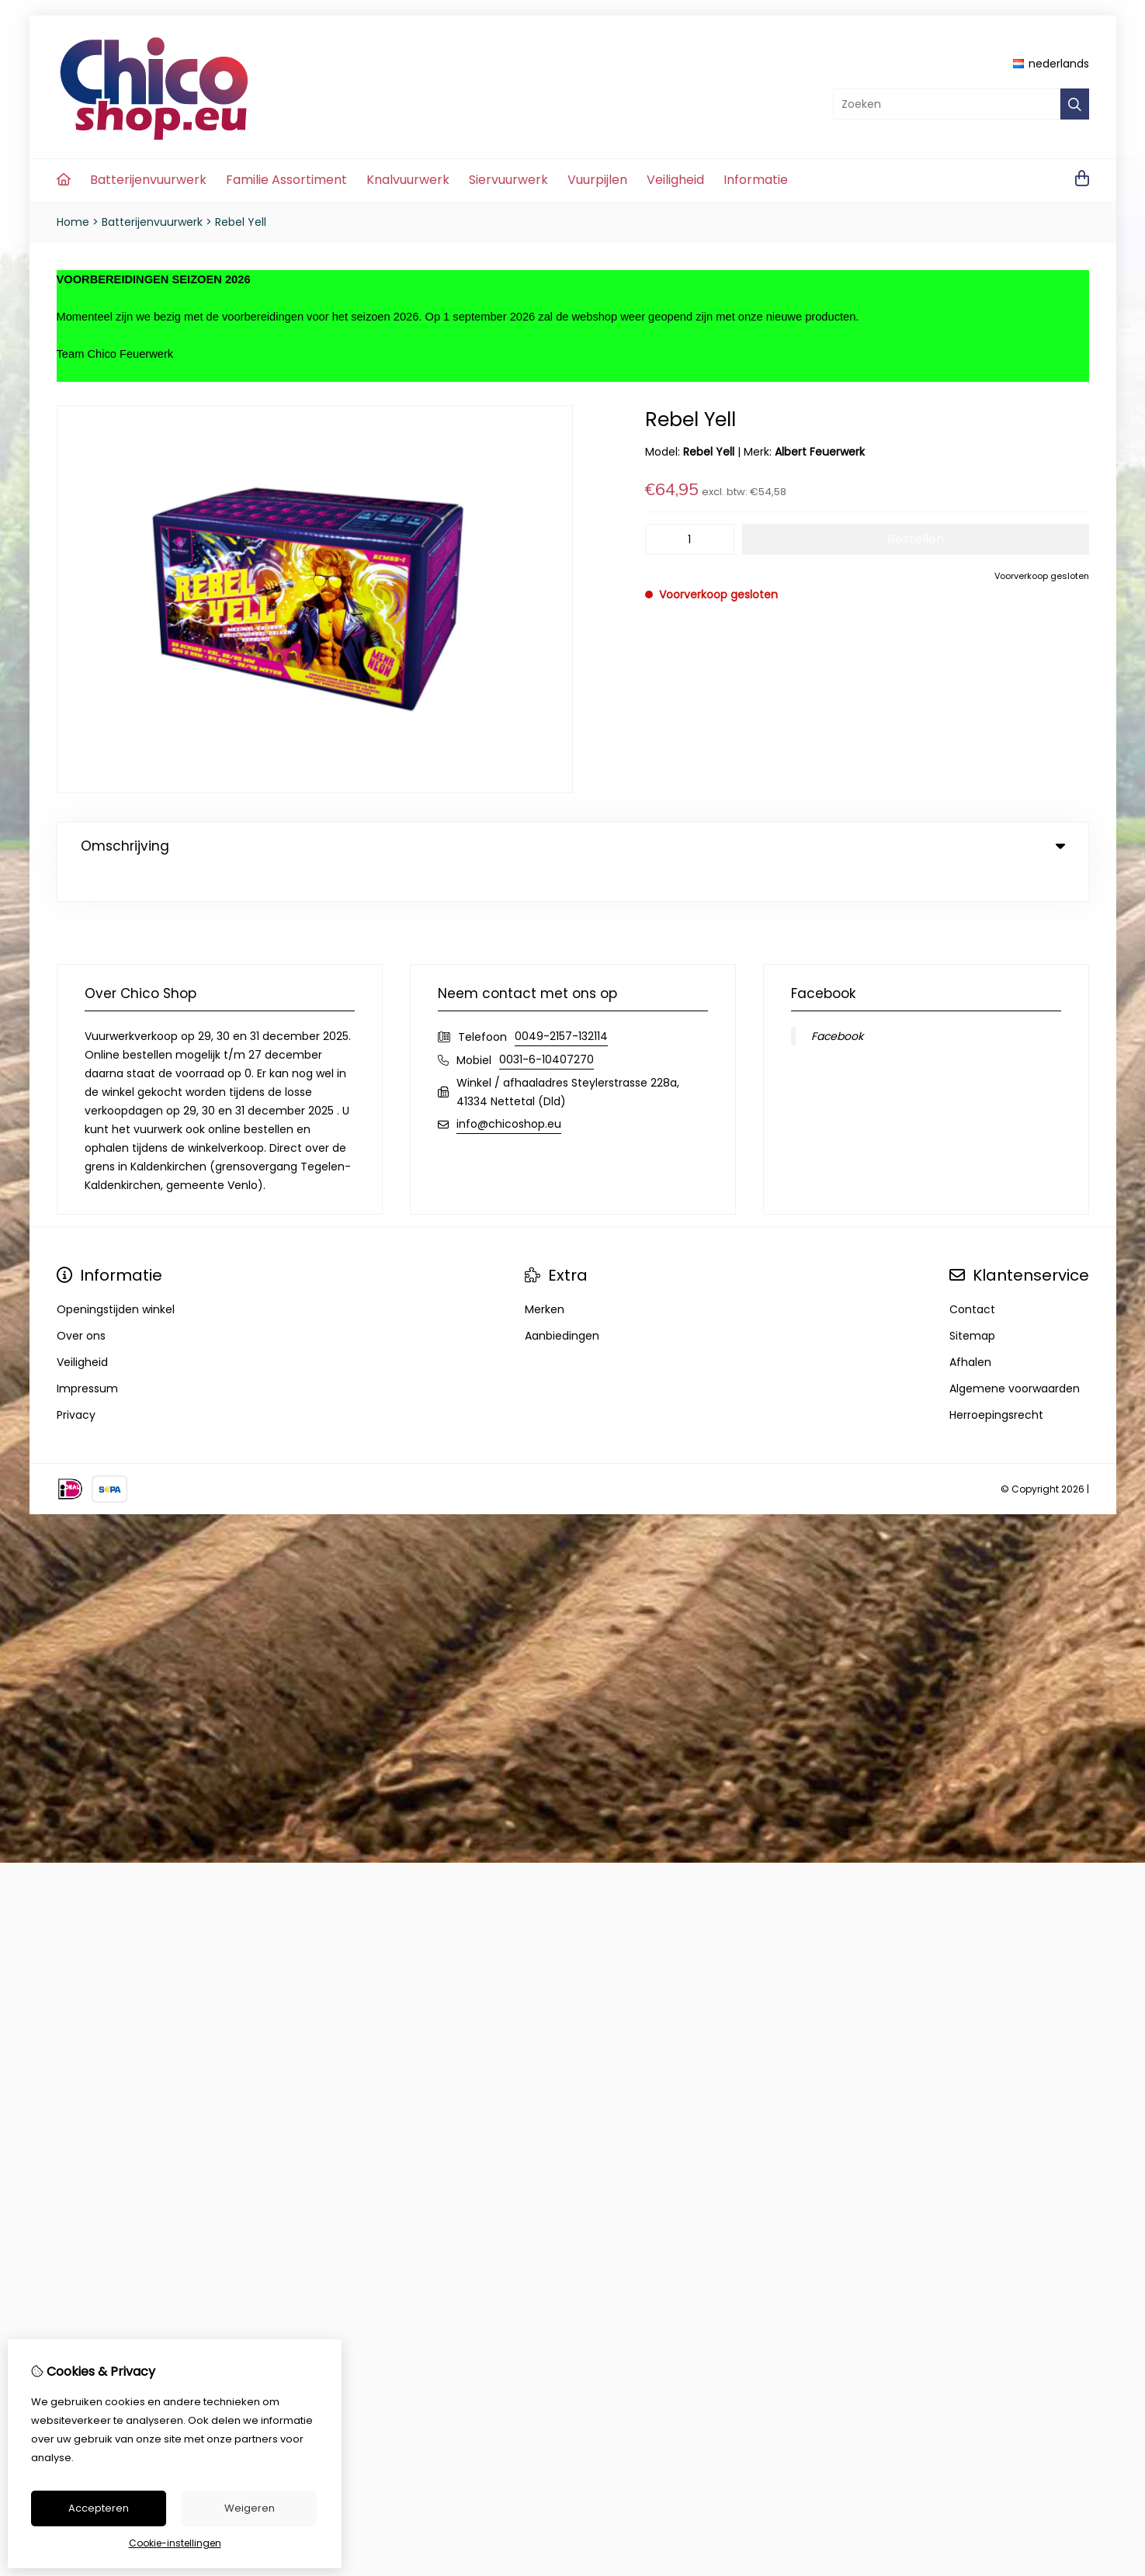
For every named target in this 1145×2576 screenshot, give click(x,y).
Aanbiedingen (562, 1304)
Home (73, 222)
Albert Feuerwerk (820, 451)
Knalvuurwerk (407, 180)
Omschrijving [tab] (573, 846)
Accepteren (98, 2508)
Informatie (755, 180)
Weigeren (249, 2508)
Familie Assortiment (286, 180)
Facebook (837, 1004)
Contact (972, 1277)
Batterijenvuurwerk (148, 180)
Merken (544, 1277)
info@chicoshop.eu (508, 1092)
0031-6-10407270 (546, 1027)
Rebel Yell (240, 222)
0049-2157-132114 (561, 1004)
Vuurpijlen (597, 180)
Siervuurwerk (508, 180)
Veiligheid (675, 180)
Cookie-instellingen (175, 2543)
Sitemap (972, 1304)
